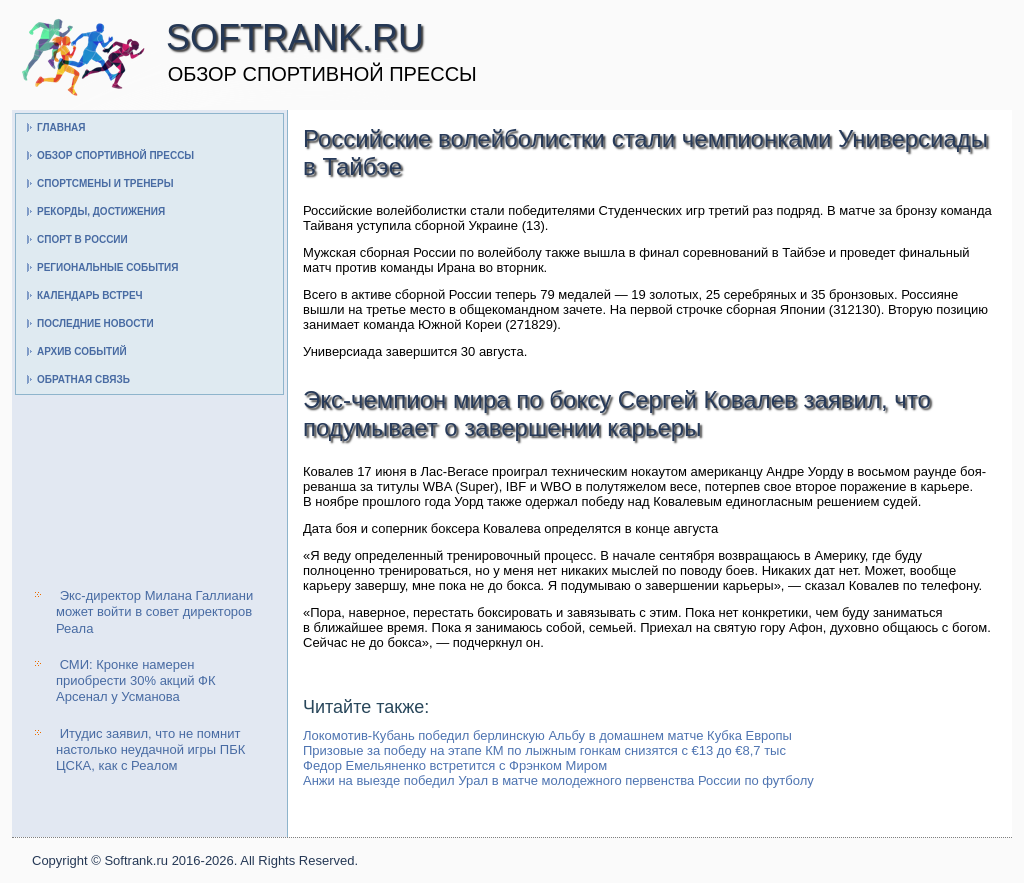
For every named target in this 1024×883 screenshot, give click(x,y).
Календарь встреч (90, 295)
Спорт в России (82, 239)
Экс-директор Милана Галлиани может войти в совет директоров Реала (154, 612)
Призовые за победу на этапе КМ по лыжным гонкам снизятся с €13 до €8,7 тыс (544, 750)
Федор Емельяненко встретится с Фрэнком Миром (455, 765)
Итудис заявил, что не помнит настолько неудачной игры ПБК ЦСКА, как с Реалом (150, 750)
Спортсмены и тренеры (105, 183)
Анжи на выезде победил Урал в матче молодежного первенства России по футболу (558, 780)
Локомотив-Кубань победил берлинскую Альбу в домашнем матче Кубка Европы (547, 735)
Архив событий (82, 351)
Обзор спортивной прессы (115, 155)
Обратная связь (83, 379)
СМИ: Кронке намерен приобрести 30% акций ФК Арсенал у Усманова (136, 681)
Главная (61, 127)
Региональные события (107, 267)
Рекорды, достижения (101, 211)
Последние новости (95, 323)
